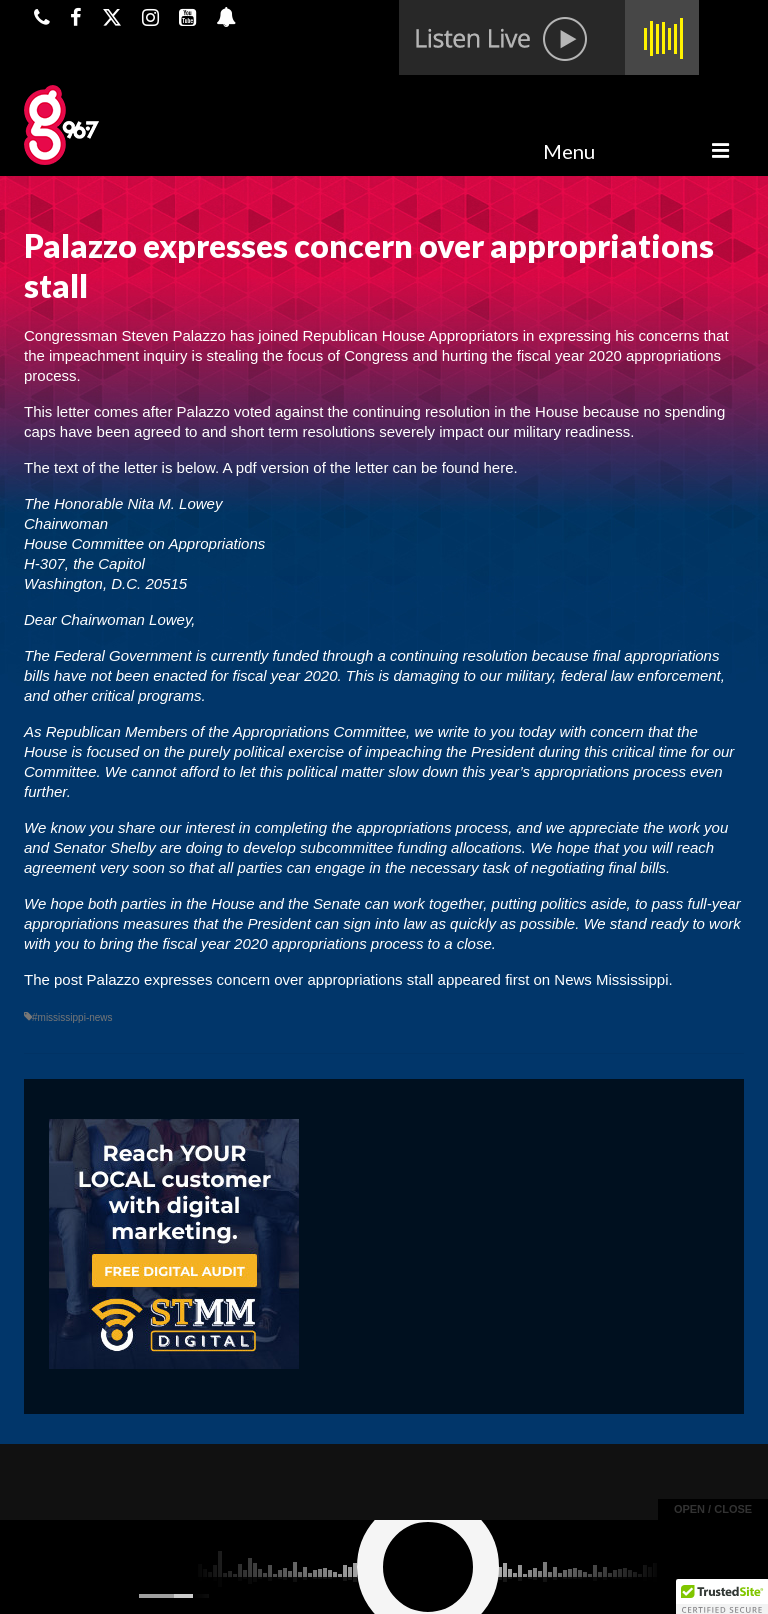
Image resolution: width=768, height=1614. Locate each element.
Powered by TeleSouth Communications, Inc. (216, 1580)
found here (478, 467)
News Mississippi (611, 979)
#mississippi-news (72, 1017)
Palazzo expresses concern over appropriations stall (260, 979)
